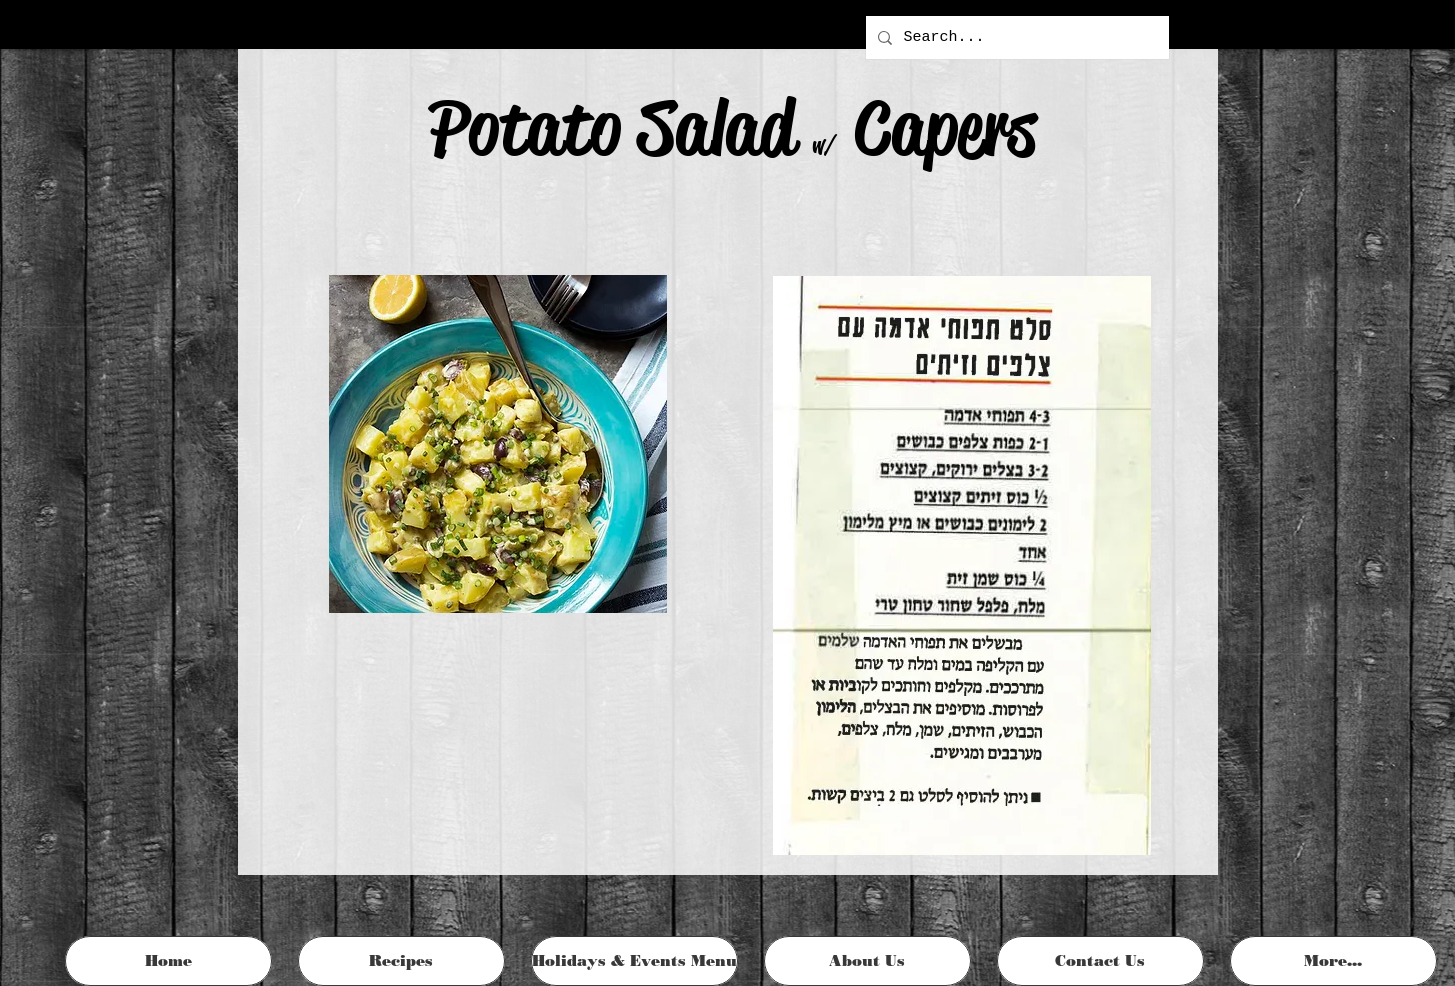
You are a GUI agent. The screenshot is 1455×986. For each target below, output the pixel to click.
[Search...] (1015, 37)
